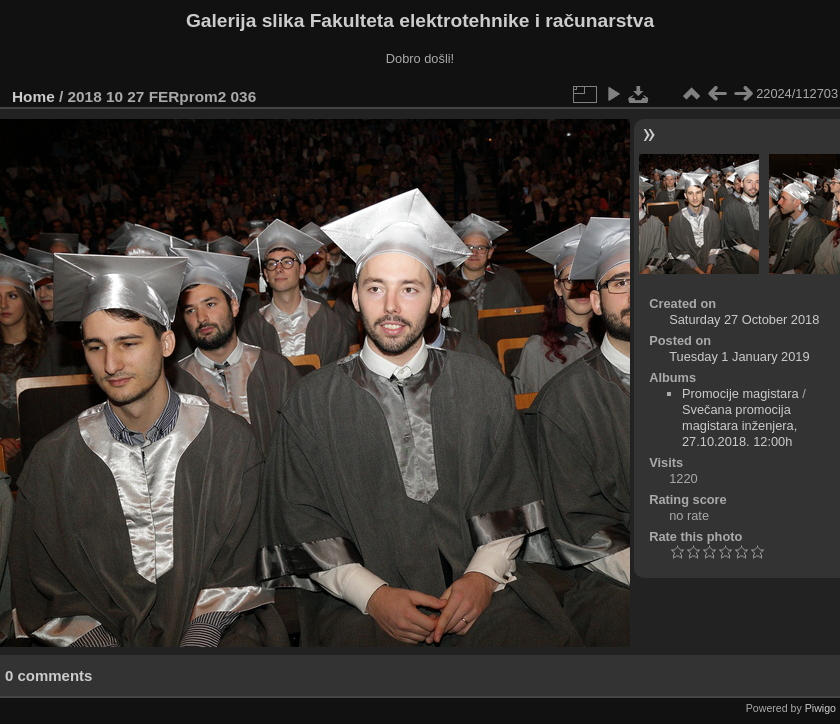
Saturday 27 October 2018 (744, 319)
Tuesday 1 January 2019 (739, 356)
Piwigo (820, 708)
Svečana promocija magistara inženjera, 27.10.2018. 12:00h (739, 425)
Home (33, 96)
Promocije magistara (740, 393)
